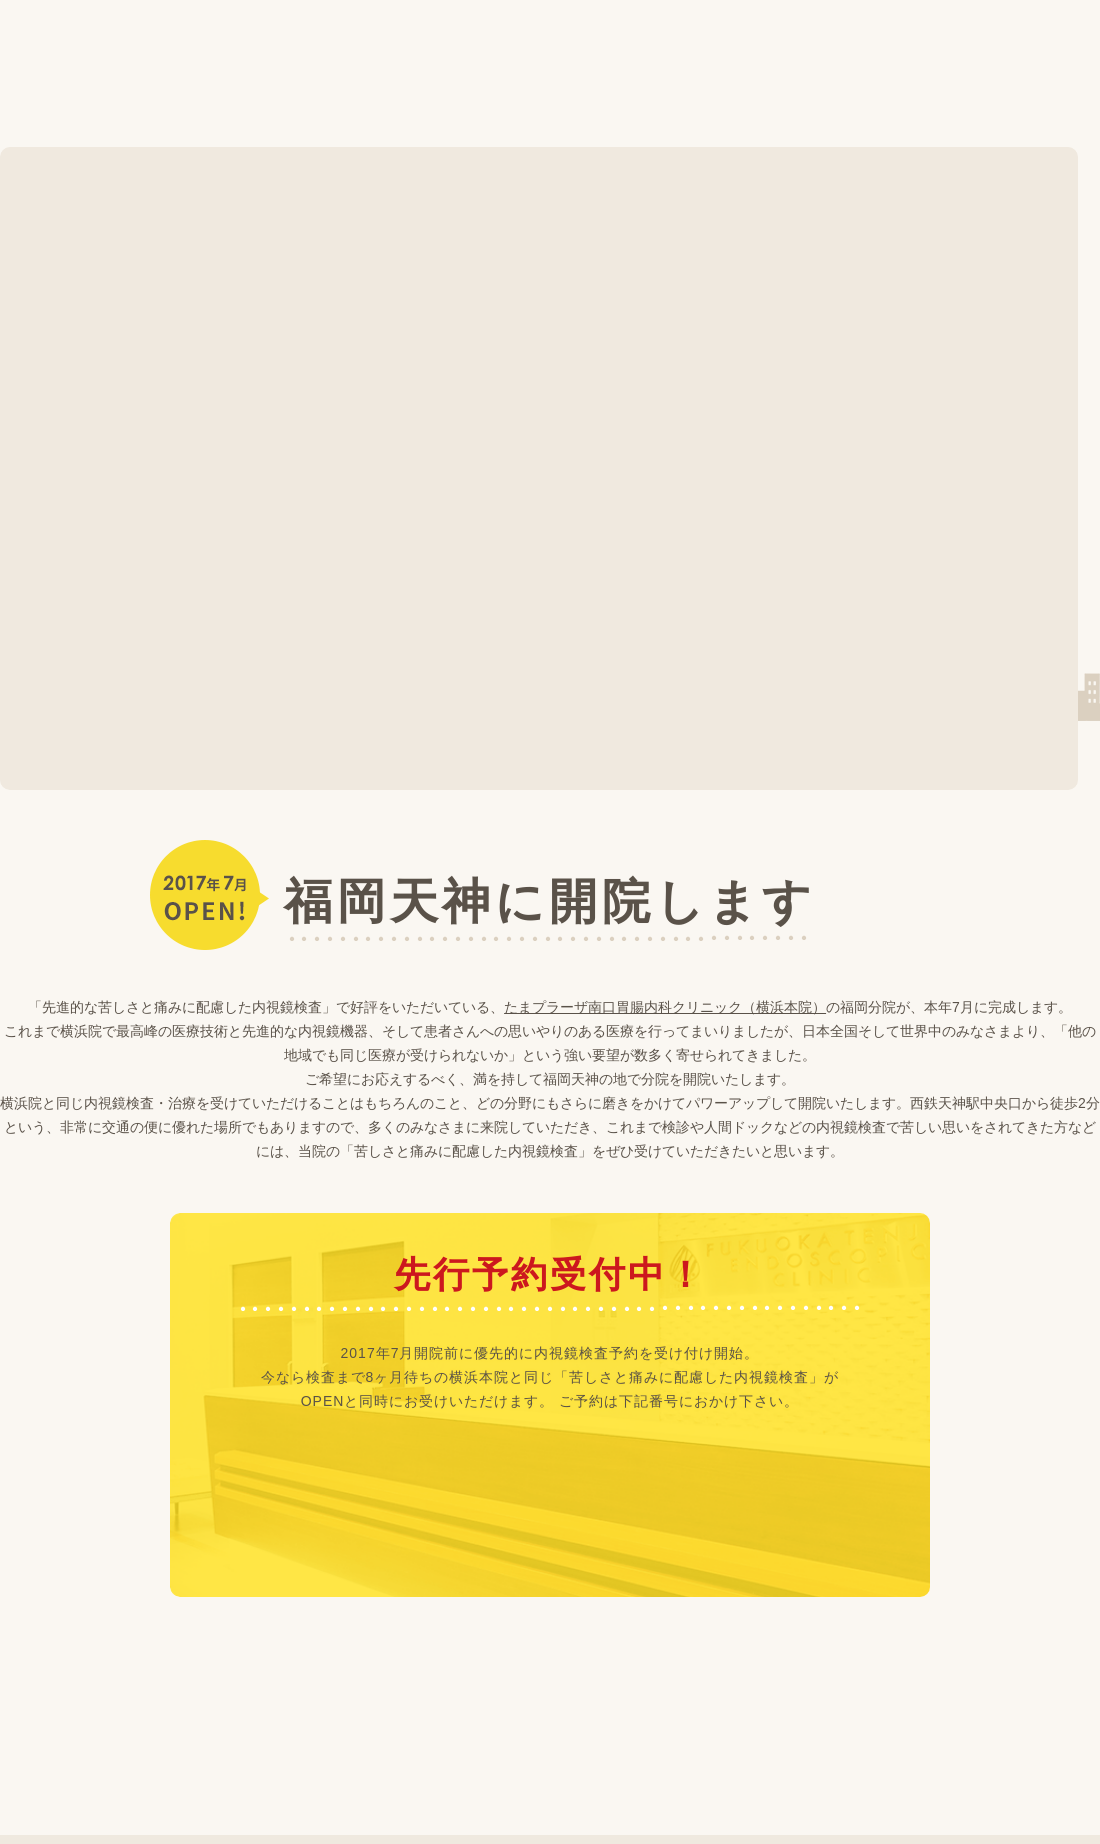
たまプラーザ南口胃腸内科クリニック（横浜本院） (665, 1007)
